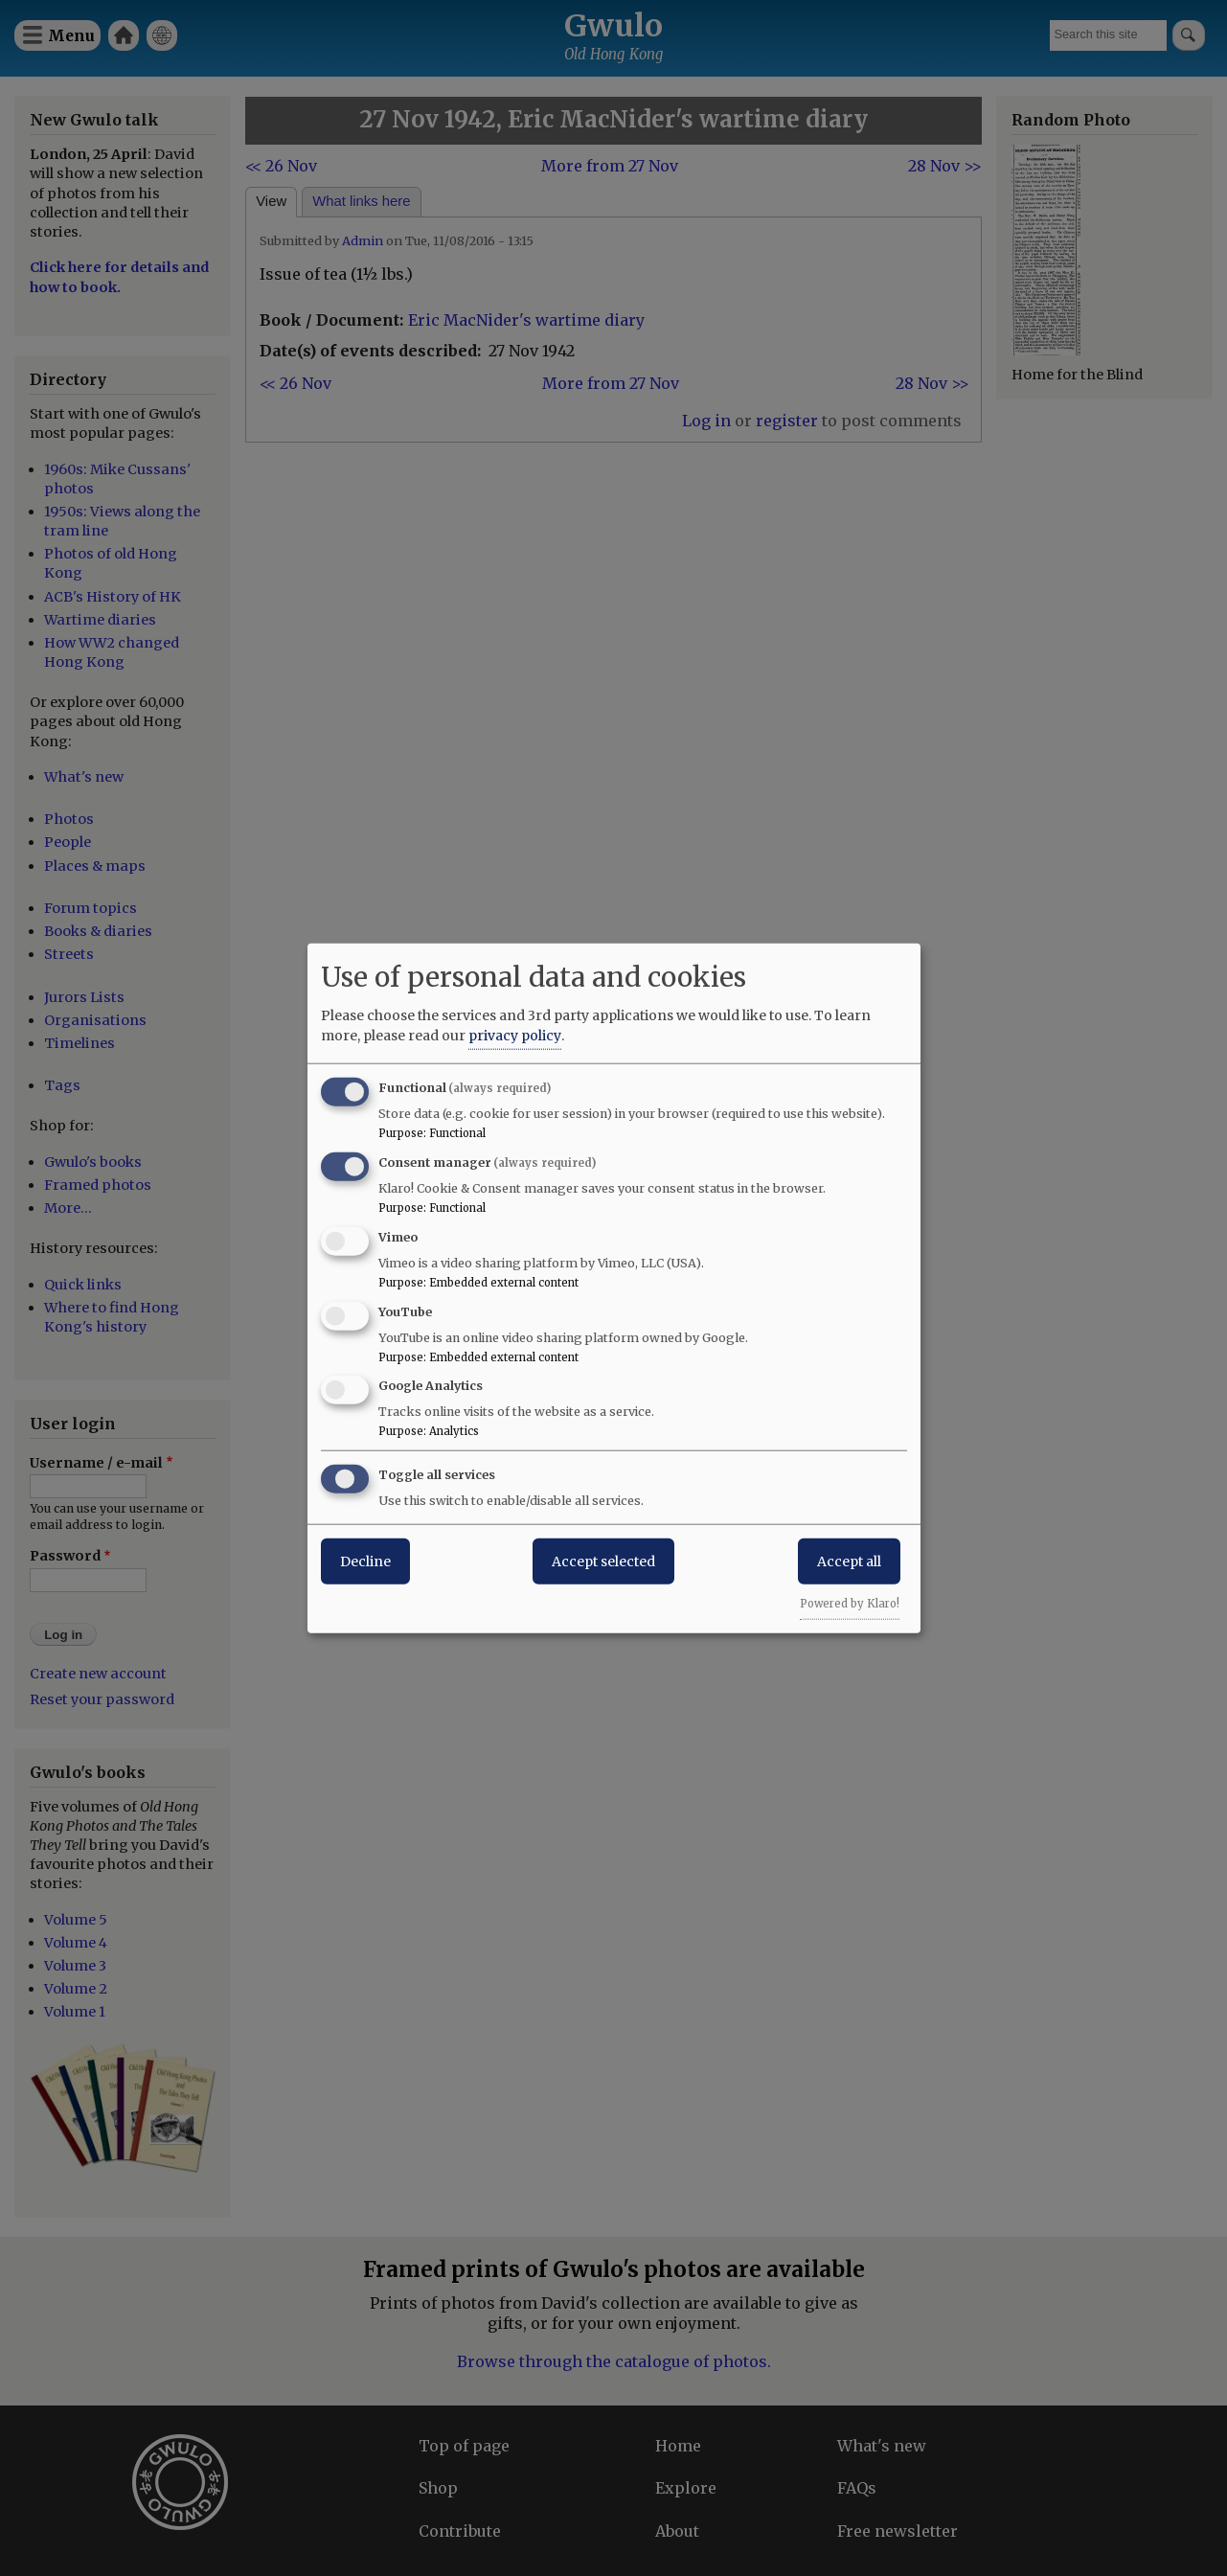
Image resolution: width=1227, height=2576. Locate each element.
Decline (365, 1561)
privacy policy (514, 1035)
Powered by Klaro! (849, 1603)
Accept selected (603, 1561)
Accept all (849, 1561)
